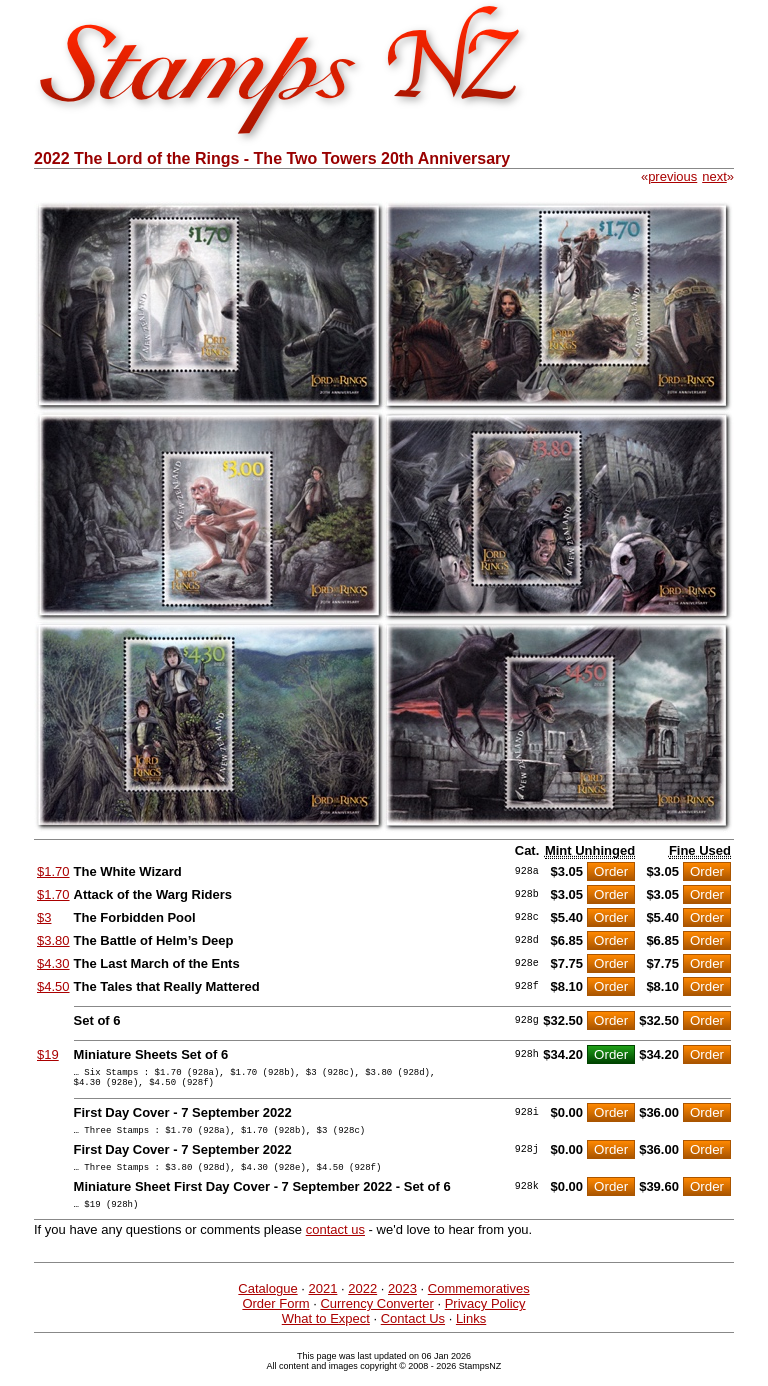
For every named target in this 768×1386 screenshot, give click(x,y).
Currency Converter (376, 1318)
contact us (335, 1244)
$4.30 (53, 963)
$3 (44, 917)
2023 (402, 1303)
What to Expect (326, 1333)
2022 (362, 1303)
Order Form (275, 1318)
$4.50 (53, 986)
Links (471, 1333)
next (714, 176)
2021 (322, 1303)
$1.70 (53, 871)
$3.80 (53, 940)
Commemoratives (479, 1303)
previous (672, 176)
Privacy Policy (485, 1318)
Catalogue (267, 1303)
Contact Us (413, 1333)
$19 (48, 1054)
